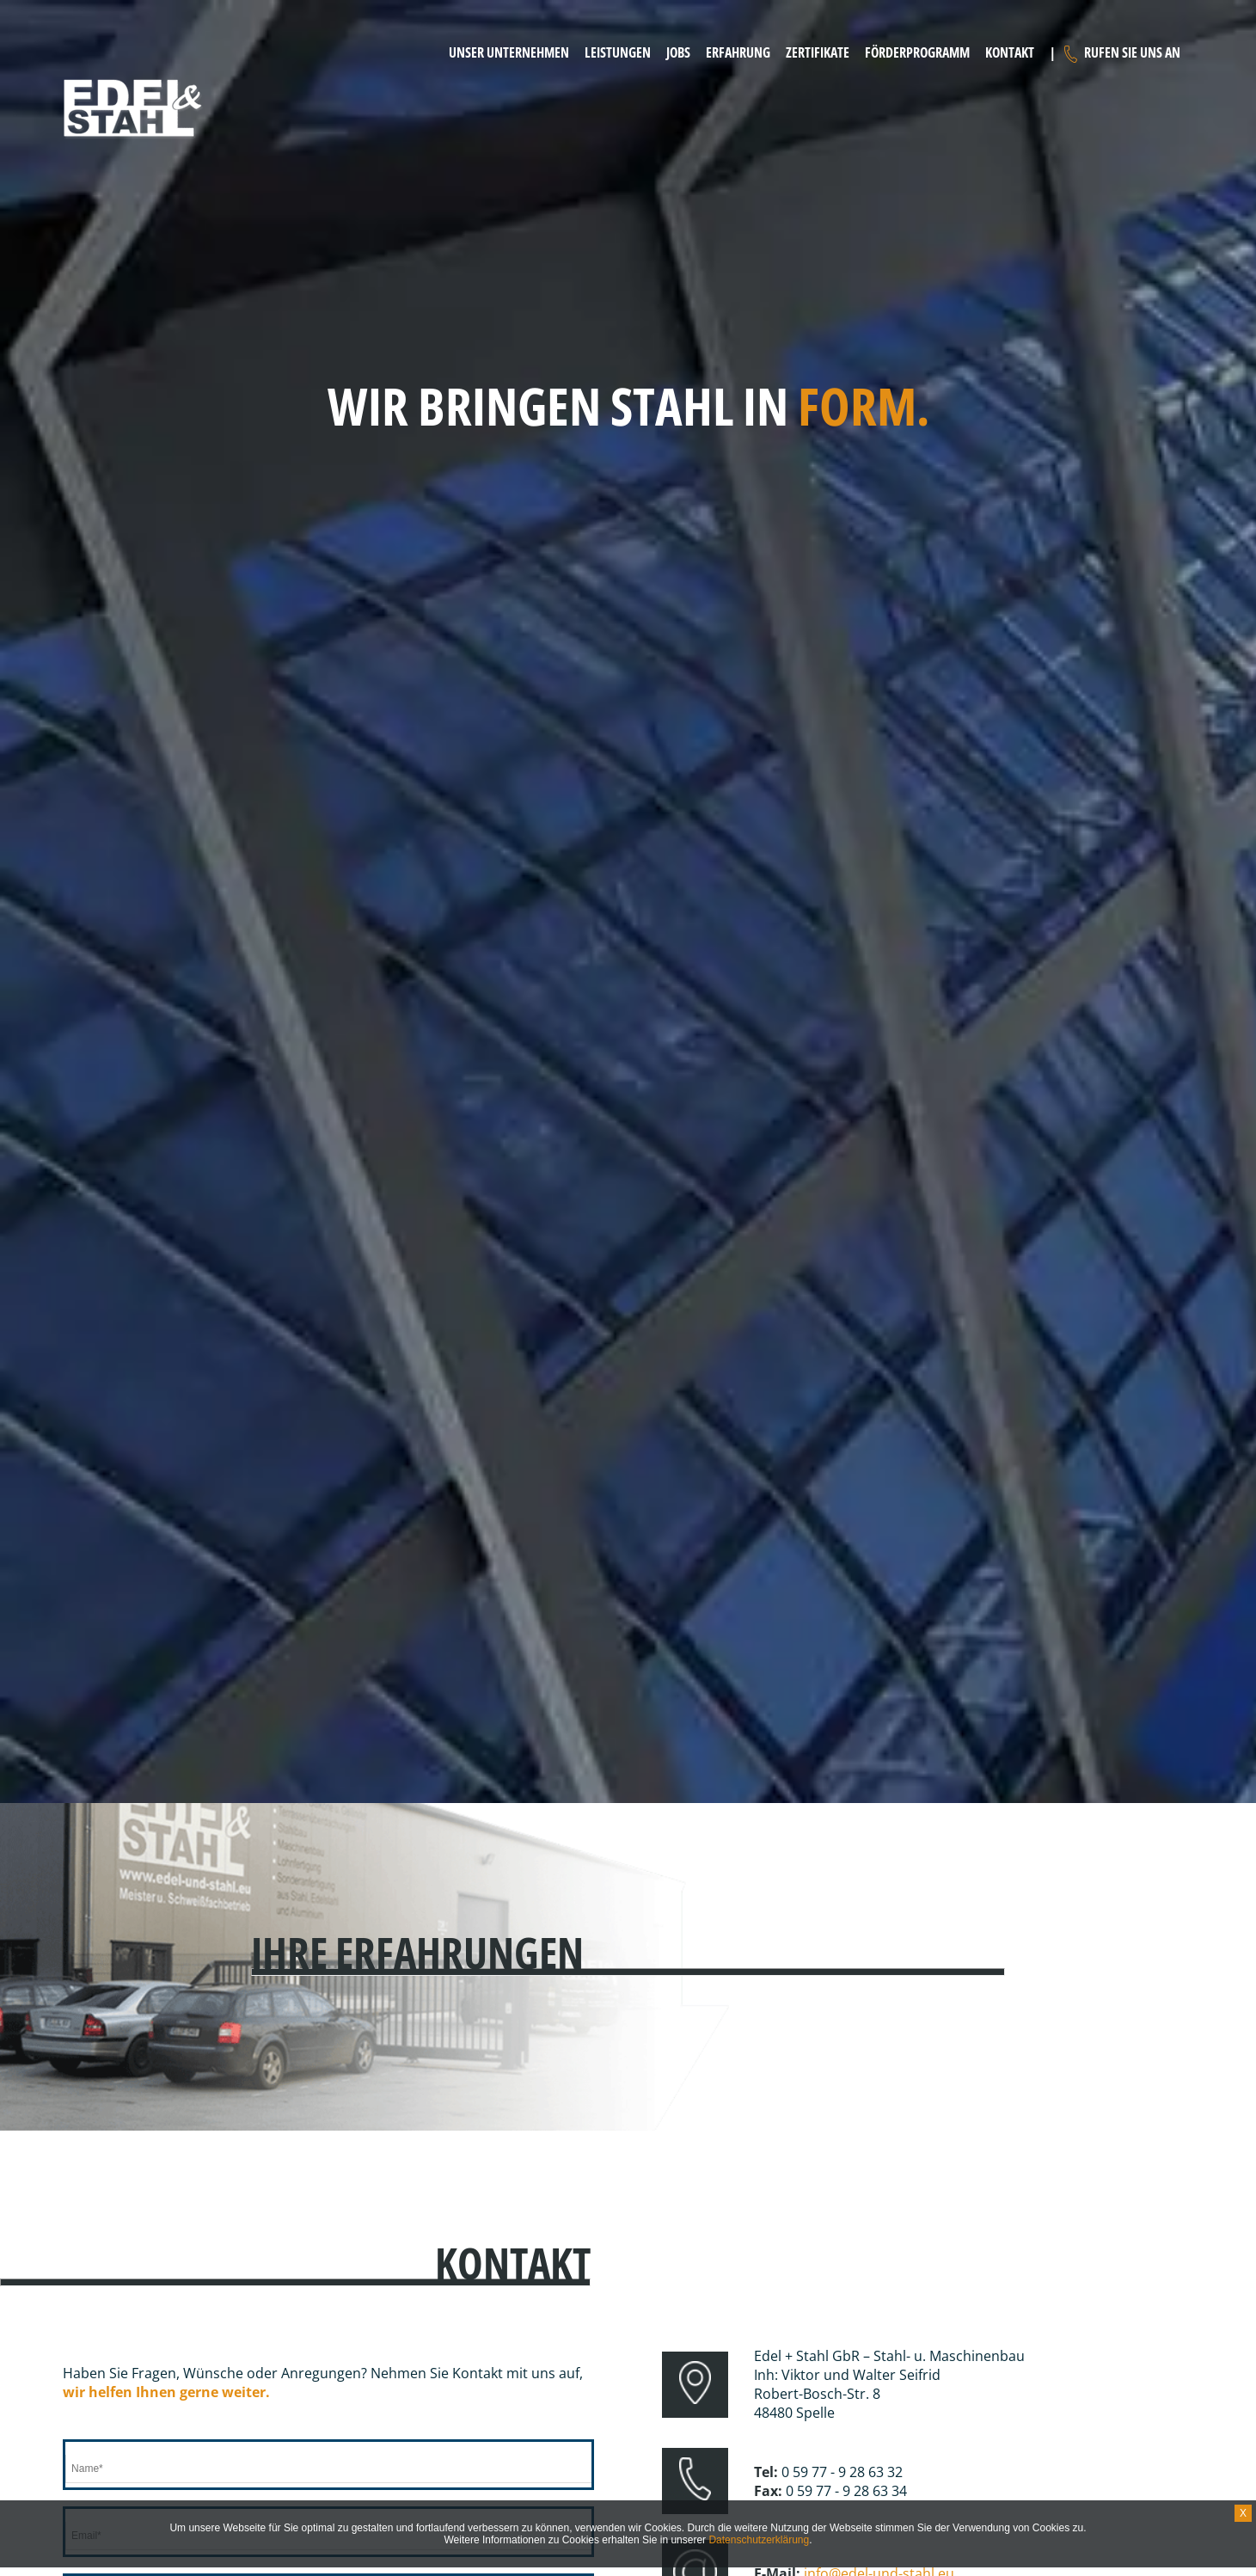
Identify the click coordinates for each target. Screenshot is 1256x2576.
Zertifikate (817, 52)
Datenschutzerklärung (758, 2540)
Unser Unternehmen (509, 52)
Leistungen (618, 52)
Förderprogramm (917, 52)
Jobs (678, 52)
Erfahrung (738, 52)
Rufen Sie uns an (1132, 52)
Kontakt (1009, 52)
